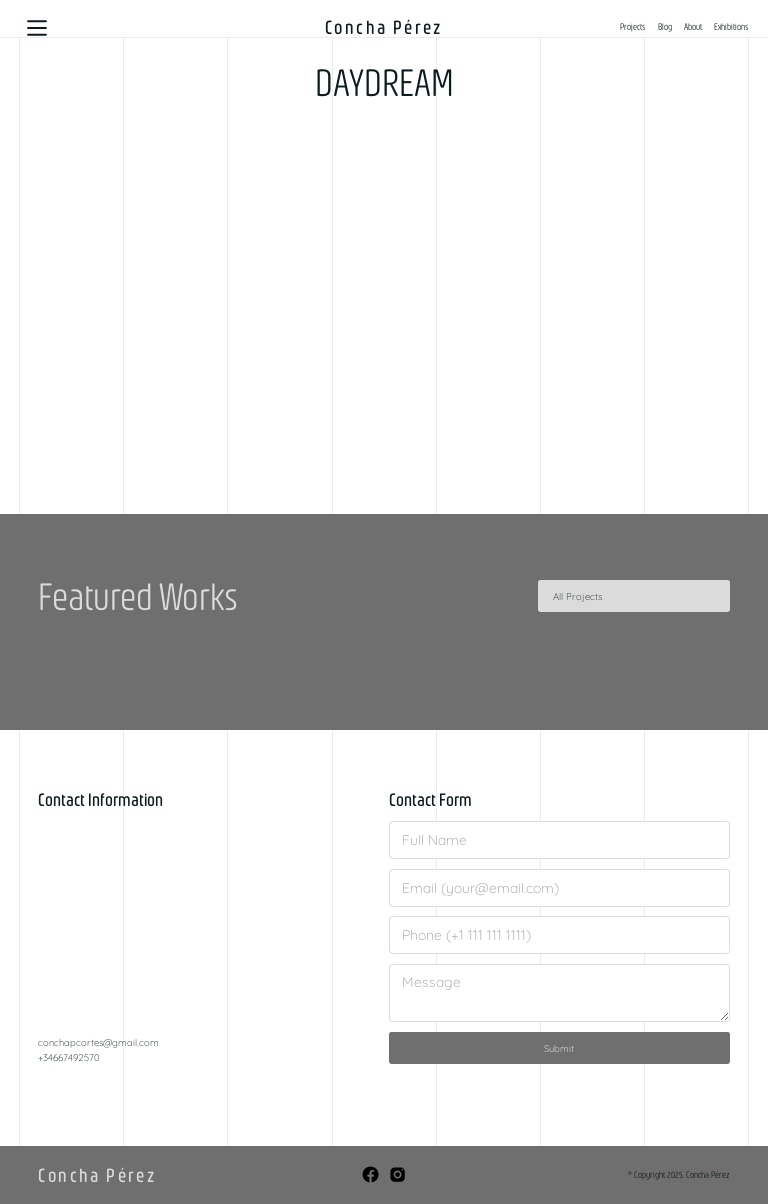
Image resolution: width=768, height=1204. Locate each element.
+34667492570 (69, 1057)
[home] (384, 28)
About (693, 26)
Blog (665, 26)
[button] (37, 28)
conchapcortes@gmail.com (98, 1042)
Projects (633, 26)
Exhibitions (731, 26)
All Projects (577, 596)
